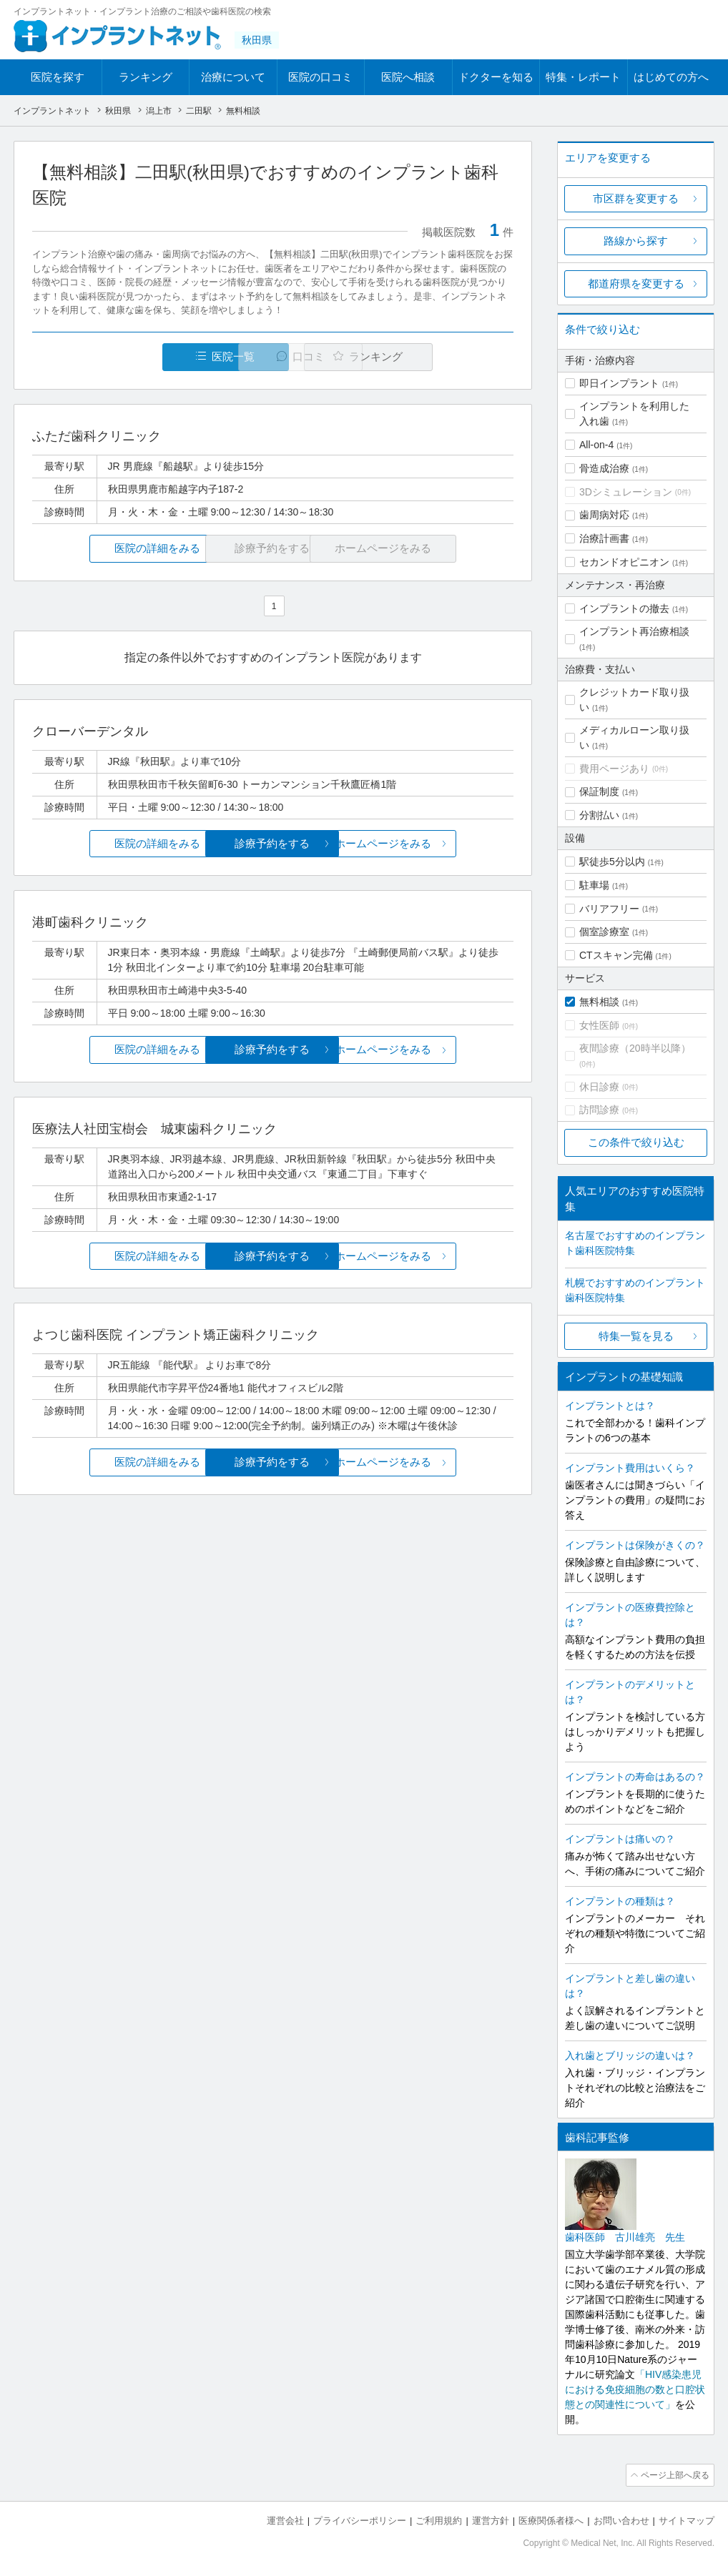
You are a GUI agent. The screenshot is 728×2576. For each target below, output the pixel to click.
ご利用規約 (438, 2519)
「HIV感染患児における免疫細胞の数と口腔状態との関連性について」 (635, 2389)
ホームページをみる (433, 844)
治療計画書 (604, 538)
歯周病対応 (604, 514)
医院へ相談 (408, 77)
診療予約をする (272, 844)
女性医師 (599, 1025)
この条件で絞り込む (636, 1142)
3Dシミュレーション (625, 492)
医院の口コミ (320, 77)
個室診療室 (604, 931)
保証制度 (599, 791)
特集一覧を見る (636, 1336)
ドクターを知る (495, 77)
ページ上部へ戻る (673, 2474)
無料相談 (599, 1001)
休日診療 (599, 1086)
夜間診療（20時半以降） (635, 1048)
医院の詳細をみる (112, 549)
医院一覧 (130, 357)
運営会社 (285, 2519)
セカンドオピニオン (624, 562)
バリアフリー (609, 908)
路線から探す (636, 241)
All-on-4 (596, 444)
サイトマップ (686, 2519)
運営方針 (490, 2519)
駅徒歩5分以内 (612, 861)
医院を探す (57, 77)
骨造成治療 (604, 468)
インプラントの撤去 (624, 608)
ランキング (145, 77)
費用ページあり (614, 768)
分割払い (599, 815)
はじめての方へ (671, 77)
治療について (233, 77)
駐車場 (594, 885)
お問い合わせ (621, 2519)
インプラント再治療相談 (634, 631)
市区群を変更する (636, 198)
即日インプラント (619, 383)
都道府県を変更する (636, 283)
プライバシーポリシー (359, 2519)
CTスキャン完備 (616, 955)
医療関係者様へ (551, 2519)
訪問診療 (599, 1109)
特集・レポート (583, 77)
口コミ (281, 357)
